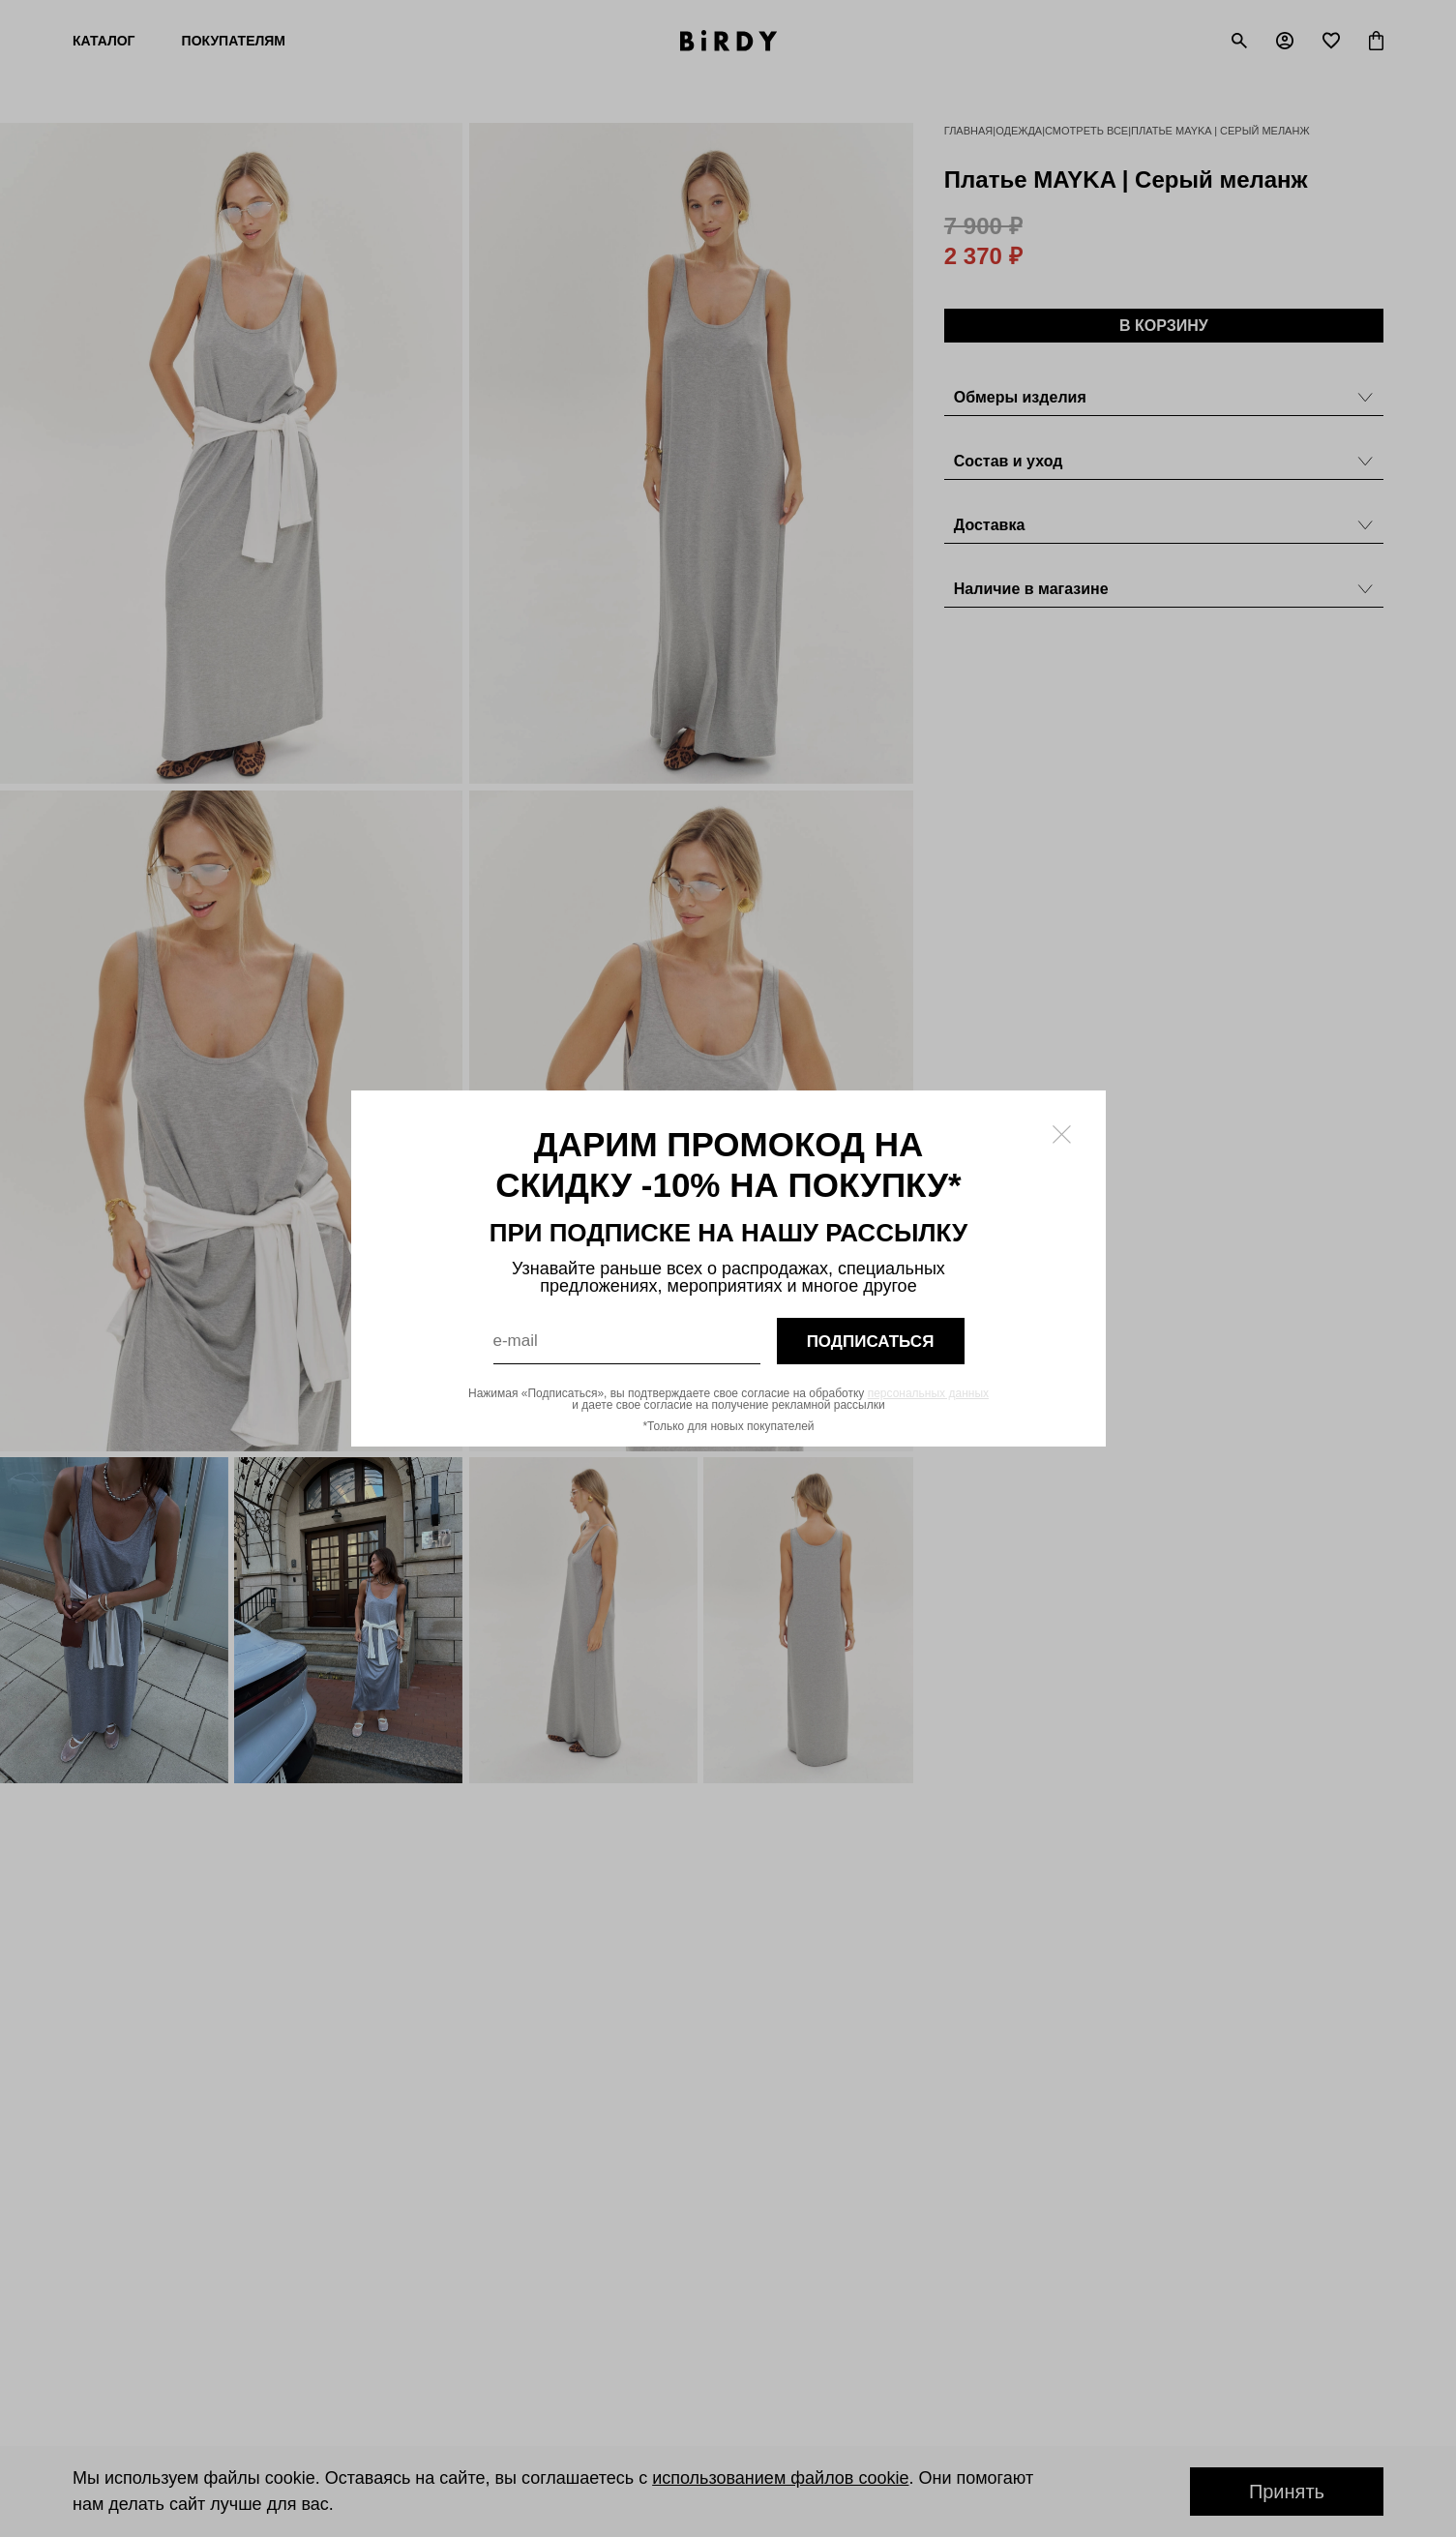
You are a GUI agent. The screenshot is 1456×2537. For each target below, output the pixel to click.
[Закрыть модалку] (1062, 1134)
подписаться (870, 1341)
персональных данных (927, 1393)
